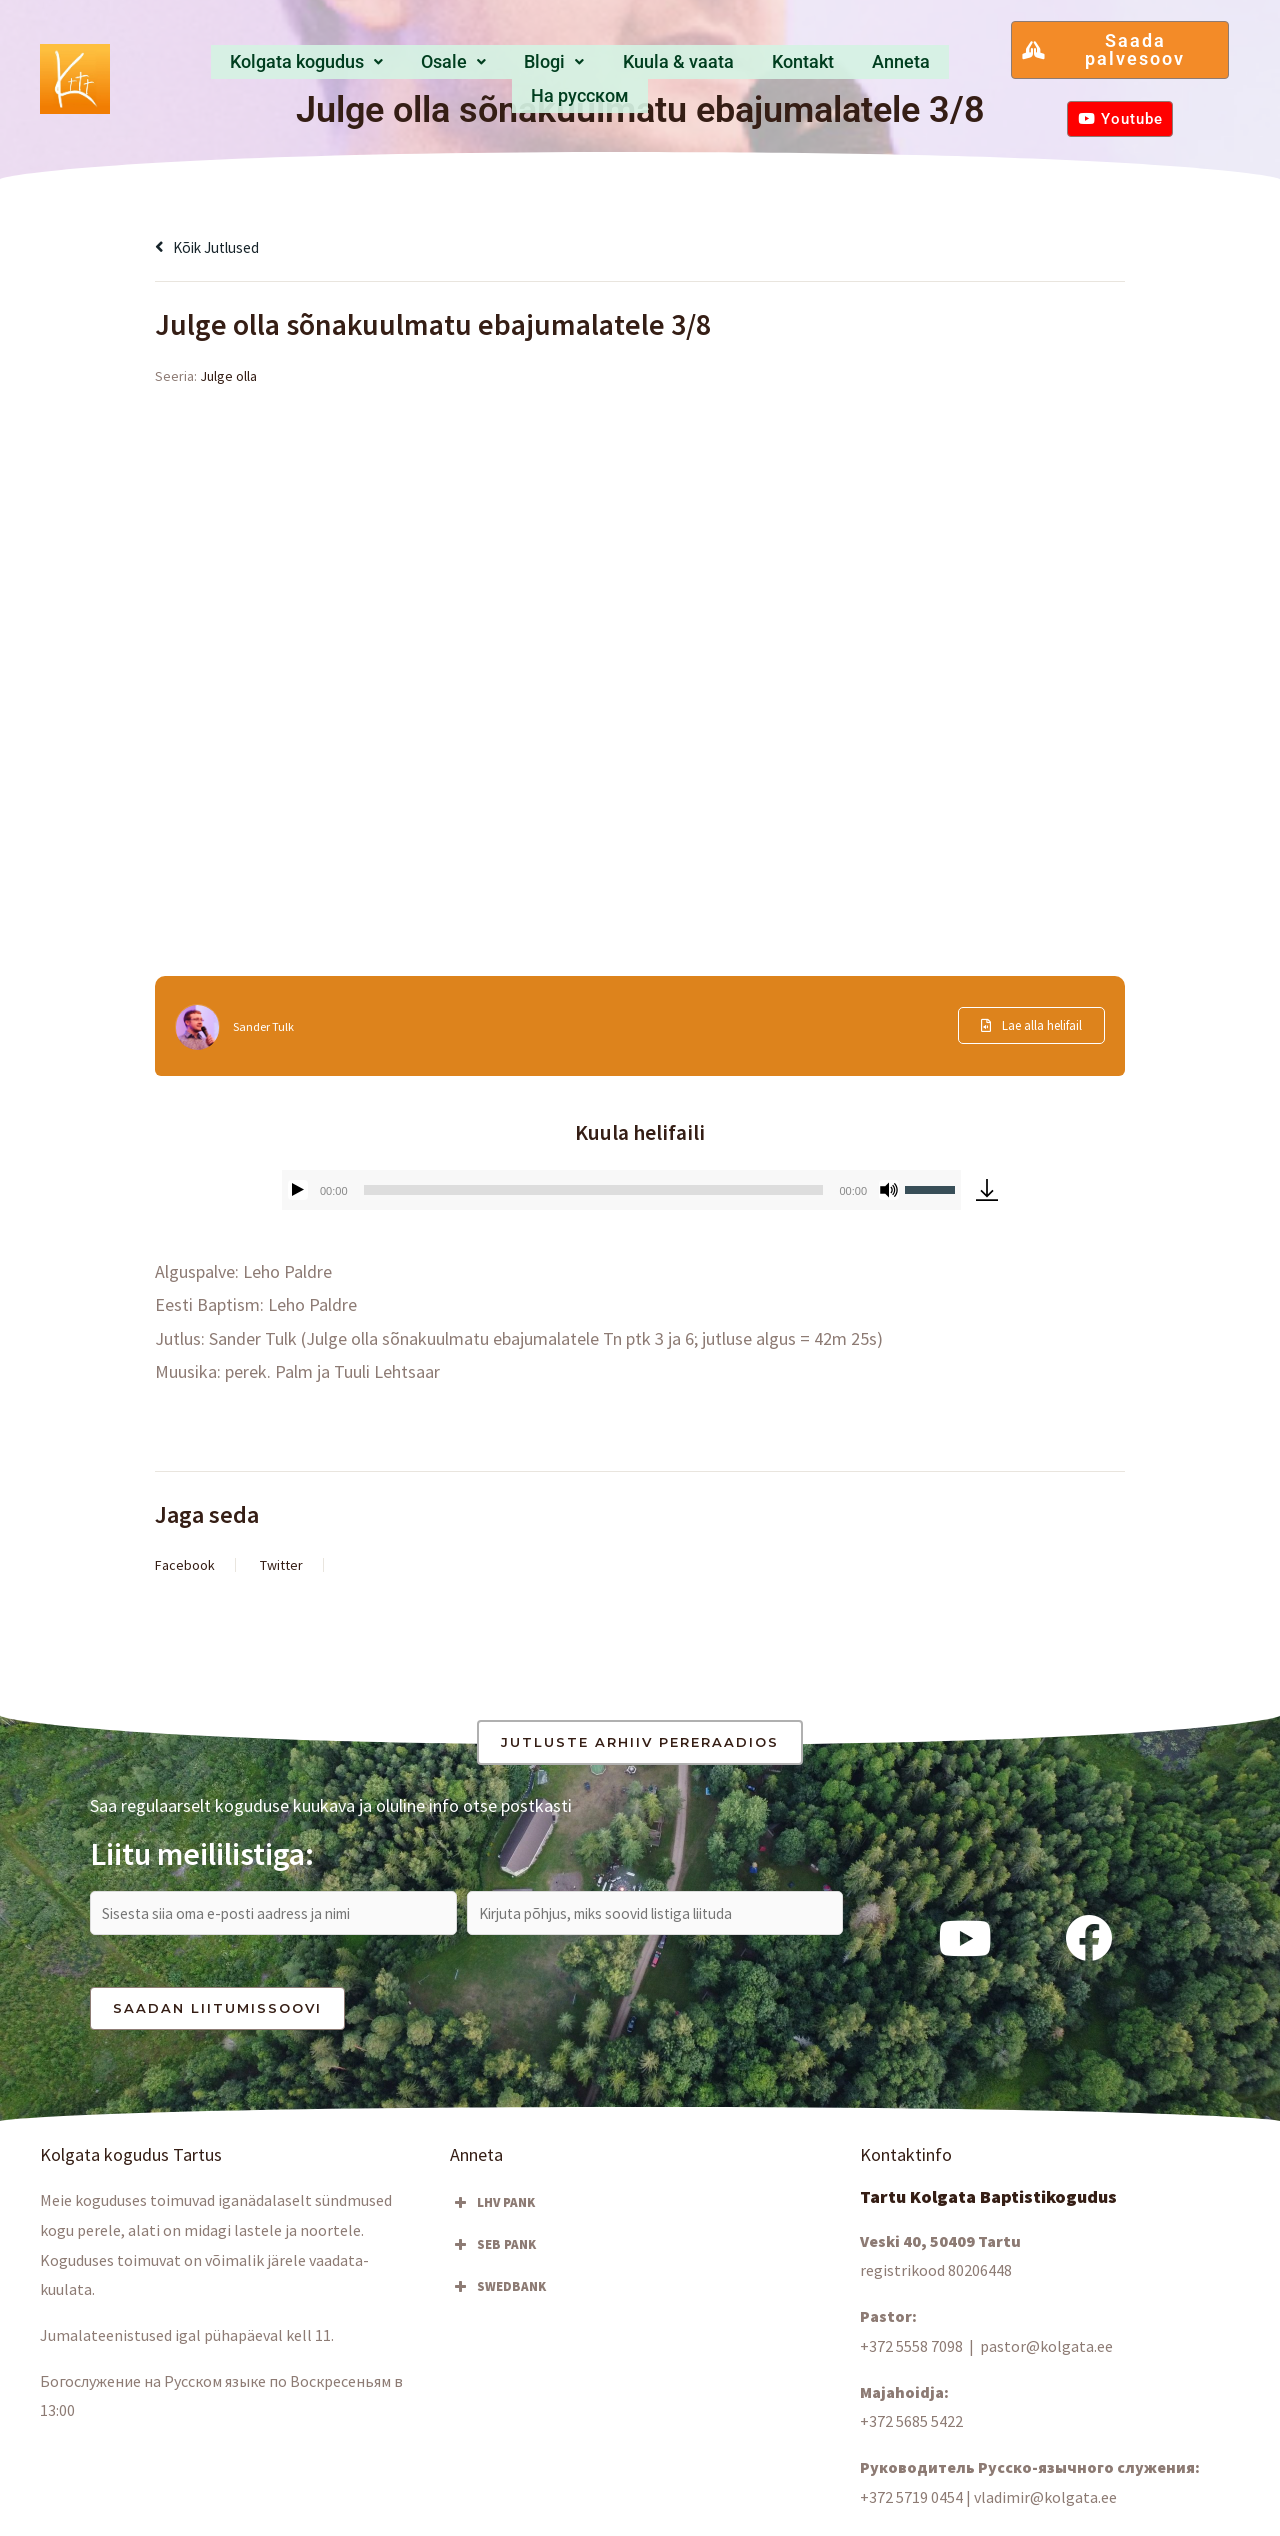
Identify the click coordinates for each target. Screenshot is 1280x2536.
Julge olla (228, 376)
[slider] (594, 1190)
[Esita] (298, 1190)
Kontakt (727, 67)
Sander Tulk (267, 1026)
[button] (270, 68)
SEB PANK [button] (493, 2253)
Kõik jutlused (216, 246)
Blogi (496, 67)
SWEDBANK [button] (498, 2295)
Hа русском (920, 67)
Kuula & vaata (610, 67)
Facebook (185, 1565)
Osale (409, 67)
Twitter (281, 1565)
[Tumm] (889, 1190)
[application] (621, 1190)
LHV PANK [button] (492, 2211)
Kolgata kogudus (270, 67)
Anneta (814, 67)
